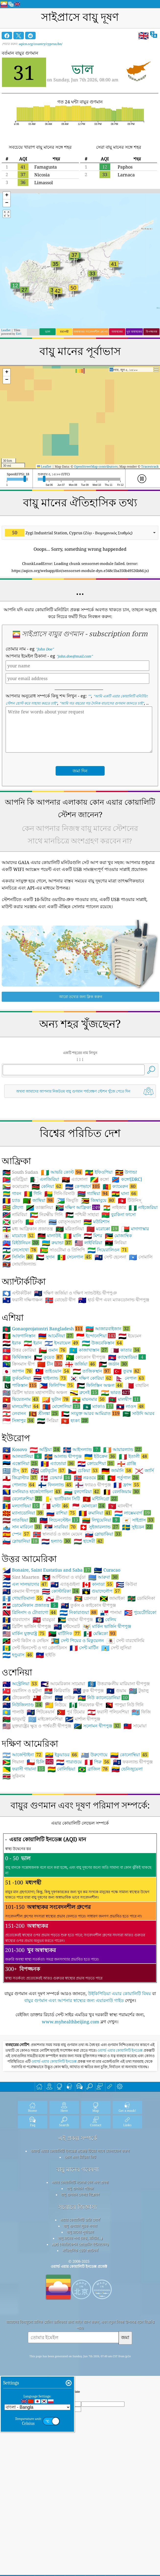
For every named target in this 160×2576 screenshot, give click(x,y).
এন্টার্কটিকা (16, 1361)
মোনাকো (88, 1574)
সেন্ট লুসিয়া (116, 1716)
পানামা (111, 1681)
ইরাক (11, 1411)
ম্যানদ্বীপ (120, 1574)
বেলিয (106, 1688)
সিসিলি (17, 1325)
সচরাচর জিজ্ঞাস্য (77, 2344)
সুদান (45, 1325)
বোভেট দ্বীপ (60, 1368)
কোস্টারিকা (60, 1659)
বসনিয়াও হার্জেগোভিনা (32, 1560)
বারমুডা (44, 1688)
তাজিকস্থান (92, 1439)
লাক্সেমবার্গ (132, 1581)
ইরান (33, 1411)
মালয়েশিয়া (21, 1474)
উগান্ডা (126, 1241)
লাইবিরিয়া (88, 1311)
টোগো (12, 1276)
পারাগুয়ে (69, 1830)
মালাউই (49, 1304)
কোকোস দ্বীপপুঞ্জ (85, 1426)
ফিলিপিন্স (56, 1453)
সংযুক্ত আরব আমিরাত (90, 1481)
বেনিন (35, 1290)
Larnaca (126, 175)
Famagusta (45, 167)
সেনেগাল (74, 1325)
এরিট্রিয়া (14, 1248)
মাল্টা (55, 1574)
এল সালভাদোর (25, 1652)
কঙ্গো (99, 1248)
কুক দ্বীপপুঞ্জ (88, 1759)
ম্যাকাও (98, 1474)
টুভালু (138, 1759)
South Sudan (20, 1241)
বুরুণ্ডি (12, 1290)
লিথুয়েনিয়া (101, 1588)
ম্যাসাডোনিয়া (23, 1581)
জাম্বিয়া (38, 1268)
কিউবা (126, 1653)
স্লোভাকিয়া (103, 1602)
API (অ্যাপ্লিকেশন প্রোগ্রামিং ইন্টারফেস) (80, 2381)
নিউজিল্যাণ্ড (22, 1773)
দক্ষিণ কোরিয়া (91, 1446)
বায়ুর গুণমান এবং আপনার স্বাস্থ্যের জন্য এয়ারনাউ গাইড (74, 2069)
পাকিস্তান (19, 1453)
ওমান (52, 1418)
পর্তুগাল (123, 1546)
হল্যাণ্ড (56, 1609)
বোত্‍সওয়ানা (65, 1290)
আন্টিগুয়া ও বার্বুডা (64, 1646)
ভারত (115, 1460)
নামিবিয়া (14, 1283)
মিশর (93, 1304)
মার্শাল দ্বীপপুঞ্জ (82, 1787)
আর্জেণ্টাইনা (22, 1823)
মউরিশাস (97, 1290)
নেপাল (130, 1446)
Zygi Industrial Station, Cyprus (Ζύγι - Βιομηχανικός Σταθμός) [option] (69, 533)
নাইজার (114, 1276)
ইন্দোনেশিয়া (96, 1404)
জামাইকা (112, 1667)
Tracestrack (150, 466)
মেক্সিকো (100, 1701)
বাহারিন (137, 1454)
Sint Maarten (20, 1646)
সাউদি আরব (138, 1482)
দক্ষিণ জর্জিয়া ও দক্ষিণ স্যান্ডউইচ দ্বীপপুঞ (75, 1361)
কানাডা (97, 1652)
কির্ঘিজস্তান (16, 1426)
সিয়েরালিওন (107, 1318)
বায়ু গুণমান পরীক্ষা (80, 2325)
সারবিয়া (60, 1595)
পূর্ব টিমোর (71, 1780)
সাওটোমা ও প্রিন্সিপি (62, 1318)
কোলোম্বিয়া (129, 1823)
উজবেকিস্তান (102, 1411)
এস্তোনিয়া (20, 1531)
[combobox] (80, 533)
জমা (125, 2474)
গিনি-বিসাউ (59, 1262)
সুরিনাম (13, 1845)
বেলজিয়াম (121, 1560)
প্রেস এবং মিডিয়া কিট (80, 2294)
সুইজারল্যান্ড (99, 1595)
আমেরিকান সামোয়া (63, 1752)
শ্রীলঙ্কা (44, 1481)
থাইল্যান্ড (50, 1446)
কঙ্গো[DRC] (126, 1248)
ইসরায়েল (62, 1411)
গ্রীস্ (15, 1539)
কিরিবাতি (57, 1759)
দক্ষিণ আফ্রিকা (78, 1275)
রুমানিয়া (95, 1581)
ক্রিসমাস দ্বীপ (18, 1432)
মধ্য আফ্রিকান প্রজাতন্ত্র (27, 1297)
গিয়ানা (13, 1830)
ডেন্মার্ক (55, 1546)
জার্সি (144, 1539)
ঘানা (124, 1261)
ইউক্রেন (100, 1524)
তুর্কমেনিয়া (16, 1447)
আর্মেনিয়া (56, 1404)
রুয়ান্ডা (57, 1311)
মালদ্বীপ (124, 1467)
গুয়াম (116, 1759)
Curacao (107, 1639)
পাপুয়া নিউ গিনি (124, 1773)
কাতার (125, 1418)
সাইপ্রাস (138, 1588)
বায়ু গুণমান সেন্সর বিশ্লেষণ (80, 2331)
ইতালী (133, 1524)
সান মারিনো (22, 1595)
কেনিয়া (47, 1254)
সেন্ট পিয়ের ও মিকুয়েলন (77, 1709)
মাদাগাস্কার (135, 1297)
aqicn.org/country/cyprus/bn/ (40, 44)
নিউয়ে (55, 1773)
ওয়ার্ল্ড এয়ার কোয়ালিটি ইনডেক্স (120, 2187)
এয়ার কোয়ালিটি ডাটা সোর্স (80, 2357)
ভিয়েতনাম (20, 1467)
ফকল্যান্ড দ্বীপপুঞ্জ (133, 1830)
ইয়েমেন (129, 1404)
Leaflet (6, 330)
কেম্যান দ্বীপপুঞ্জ (20, 1660)
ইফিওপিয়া (98, 1241)
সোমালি (140, 1325)
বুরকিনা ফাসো (118, 1283)
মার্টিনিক (64, 1701)
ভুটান (56, 1467)
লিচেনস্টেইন (59, 1588)
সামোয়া (135, 1794)
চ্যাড (11, 1269)
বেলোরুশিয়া (22, 1567)
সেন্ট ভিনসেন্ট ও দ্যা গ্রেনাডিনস (34, 1716)
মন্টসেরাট (67, 1695)
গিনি (33, 1262)
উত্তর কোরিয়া (19, 1419)
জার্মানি (116, 1539)
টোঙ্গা (42, 1766)
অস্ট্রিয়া (45, 1517)
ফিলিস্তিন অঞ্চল (100, 1453)
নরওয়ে (89, 1546)
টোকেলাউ (16, 1766)
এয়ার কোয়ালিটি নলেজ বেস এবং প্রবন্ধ (80, 2319)
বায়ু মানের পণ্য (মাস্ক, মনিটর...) (80, 2375)
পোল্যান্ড (19, 1553)
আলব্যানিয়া (22, 1524)
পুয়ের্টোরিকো (140, 1681)
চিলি (40, 1830)
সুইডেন (137, 1595)
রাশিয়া (61, 1581)
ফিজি (141, 1780)
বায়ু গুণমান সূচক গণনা (80, 2363)
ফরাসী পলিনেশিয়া (108, 1780)
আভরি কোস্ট (61, 1240)
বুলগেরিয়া (82, 1560)
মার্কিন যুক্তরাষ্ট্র (24, 1701)
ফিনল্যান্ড (55, 1553)
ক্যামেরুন (120, 1254)
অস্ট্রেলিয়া (20, 1752)
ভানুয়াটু (13, 1787)
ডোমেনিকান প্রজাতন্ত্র (30, 1673)
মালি (72, 1304)
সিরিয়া (47, 1489)
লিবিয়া (115, 1311)
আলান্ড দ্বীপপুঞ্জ (63, 1525)
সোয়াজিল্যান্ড (19, 1333)
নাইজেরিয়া (143, 1276)
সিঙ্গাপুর (18, 1489)
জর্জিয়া (80, 1432)
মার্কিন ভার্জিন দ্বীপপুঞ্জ (107, 1695)
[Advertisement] (80, 1143)
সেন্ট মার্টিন (84, 1716)
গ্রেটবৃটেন (48, 1539)
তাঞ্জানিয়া (39, 1276)
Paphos (125, 167)
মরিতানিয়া (70, 1297)
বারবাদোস (16, 1688)
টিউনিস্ (129, 1269)
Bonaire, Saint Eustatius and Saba (46, 1638)
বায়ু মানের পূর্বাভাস (80, 2369)
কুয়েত (48, 1425)
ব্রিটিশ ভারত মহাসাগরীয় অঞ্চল (34, 1461)
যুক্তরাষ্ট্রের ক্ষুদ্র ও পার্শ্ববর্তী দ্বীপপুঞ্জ (36, 1794)
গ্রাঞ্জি (126, 1532)
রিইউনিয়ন (20, 1311)
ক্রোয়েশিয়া (95, 1531)
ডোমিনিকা (141, 1667)
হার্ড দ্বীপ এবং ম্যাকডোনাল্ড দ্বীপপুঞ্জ (113, 1368)
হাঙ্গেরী (89, 1609)
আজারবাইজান (108, 1397)
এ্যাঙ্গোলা (74, 1248)
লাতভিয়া (19, 1588)
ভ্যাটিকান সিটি (62, 1567)
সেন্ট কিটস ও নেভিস (25, 1709)
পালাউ (13, 1780)
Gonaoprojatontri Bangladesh (42, 1397)
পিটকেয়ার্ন (40, 1780)
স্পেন (16, 1602)
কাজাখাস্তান (88, 1418)
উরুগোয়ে (94, 1823)
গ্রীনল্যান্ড (59, 1667)
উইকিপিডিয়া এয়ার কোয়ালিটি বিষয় (119, 2062)
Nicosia (42, 175)
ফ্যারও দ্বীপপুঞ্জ (93, 1553)
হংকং (74, 1489)
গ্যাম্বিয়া (93, 1261)
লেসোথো (19, 1318)
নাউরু (65, 1766)
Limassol (43, 182)
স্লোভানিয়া (20, 1609)
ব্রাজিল (93, 1837)
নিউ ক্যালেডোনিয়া (103, 1766)
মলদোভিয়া (21, 1574)
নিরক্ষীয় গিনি (46, 1283)
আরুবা (103, 1645)
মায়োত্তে (18, 1304)
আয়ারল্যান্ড (122, 1517)
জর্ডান (113, 1432)
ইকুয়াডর (61, 1823)
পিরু (97, 1830)
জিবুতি (67, 1269)
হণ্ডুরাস (17, 1723)
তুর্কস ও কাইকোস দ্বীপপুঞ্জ (88, 1674)
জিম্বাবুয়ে (98, 1268)
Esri (18, 333)
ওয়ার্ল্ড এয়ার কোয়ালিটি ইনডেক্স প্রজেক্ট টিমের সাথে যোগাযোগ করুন (80, 2288)
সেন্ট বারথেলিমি (125, 1709)
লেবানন (14, 1482)
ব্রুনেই (84, 1460)
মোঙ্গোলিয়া (61, 1474)
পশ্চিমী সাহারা (82, 1283)
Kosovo (14, 1518)
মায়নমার (89, 1467)
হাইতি (46, 1723)
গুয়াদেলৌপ (101, 1659)
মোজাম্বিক (118, 1304)
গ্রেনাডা (85, 1667)
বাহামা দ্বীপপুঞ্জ (75, 1688)
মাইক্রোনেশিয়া (45, 1787)
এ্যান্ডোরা (58, 1531)
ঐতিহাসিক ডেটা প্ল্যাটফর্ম (80, 2387)
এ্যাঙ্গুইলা (65, 1653)
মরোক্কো (102, 1297)
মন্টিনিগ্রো (100, 1567)
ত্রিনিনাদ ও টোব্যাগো (29, 1680)
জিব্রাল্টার (19, 1546)
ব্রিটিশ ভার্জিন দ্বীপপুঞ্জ (26, 1695)
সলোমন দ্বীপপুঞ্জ (97, 1794)
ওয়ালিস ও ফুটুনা (22, 1759)
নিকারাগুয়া (79, 1680)
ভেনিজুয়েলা (127, 1837)
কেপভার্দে (82, 1254)
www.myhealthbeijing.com (70, 2090)
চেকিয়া (83, 1539)
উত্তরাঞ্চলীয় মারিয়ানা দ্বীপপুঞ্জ (119, 1752)
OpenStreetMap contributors (96, 466)
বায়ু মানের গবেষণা (77, 2306)
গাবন (11, 1262)
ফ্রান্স (126, 1553)
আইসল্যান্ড (81, 1517)
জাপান (17, 1439)
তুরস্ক (127, 1439)
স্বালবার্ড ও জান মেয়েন (57, 1602)
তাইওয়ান (52, 1439)
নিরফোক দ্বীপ (85, 1773)
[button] (6, 195)
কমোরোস (15, 1255)
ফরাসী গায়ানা (23, 1837)
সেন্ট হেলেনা (110, 1325)
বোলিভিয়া (61, 1837)
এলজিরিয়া (44, 1248)
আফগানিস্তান (19, 1404)
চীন (49, 1432)
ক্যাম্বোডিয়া (127, 1425)
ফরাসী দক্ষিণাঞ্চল (22, 1368)
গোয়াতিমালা (22, 1666)
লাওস (130, 1474)
